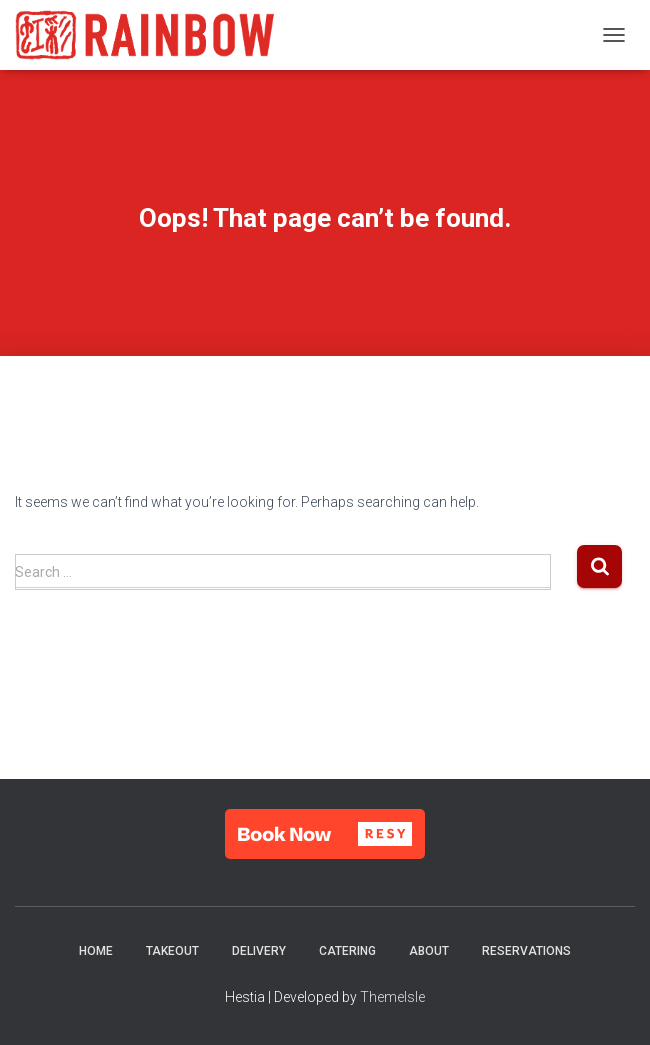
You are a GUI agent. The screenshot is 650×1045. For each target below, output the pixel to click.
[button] (325, 834)
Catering (347, 951)
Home (96, 951)
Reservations (526, 951)
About (429, 951)
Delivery (259, 951)
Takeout (172, 951)
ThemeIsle (392, 997)
